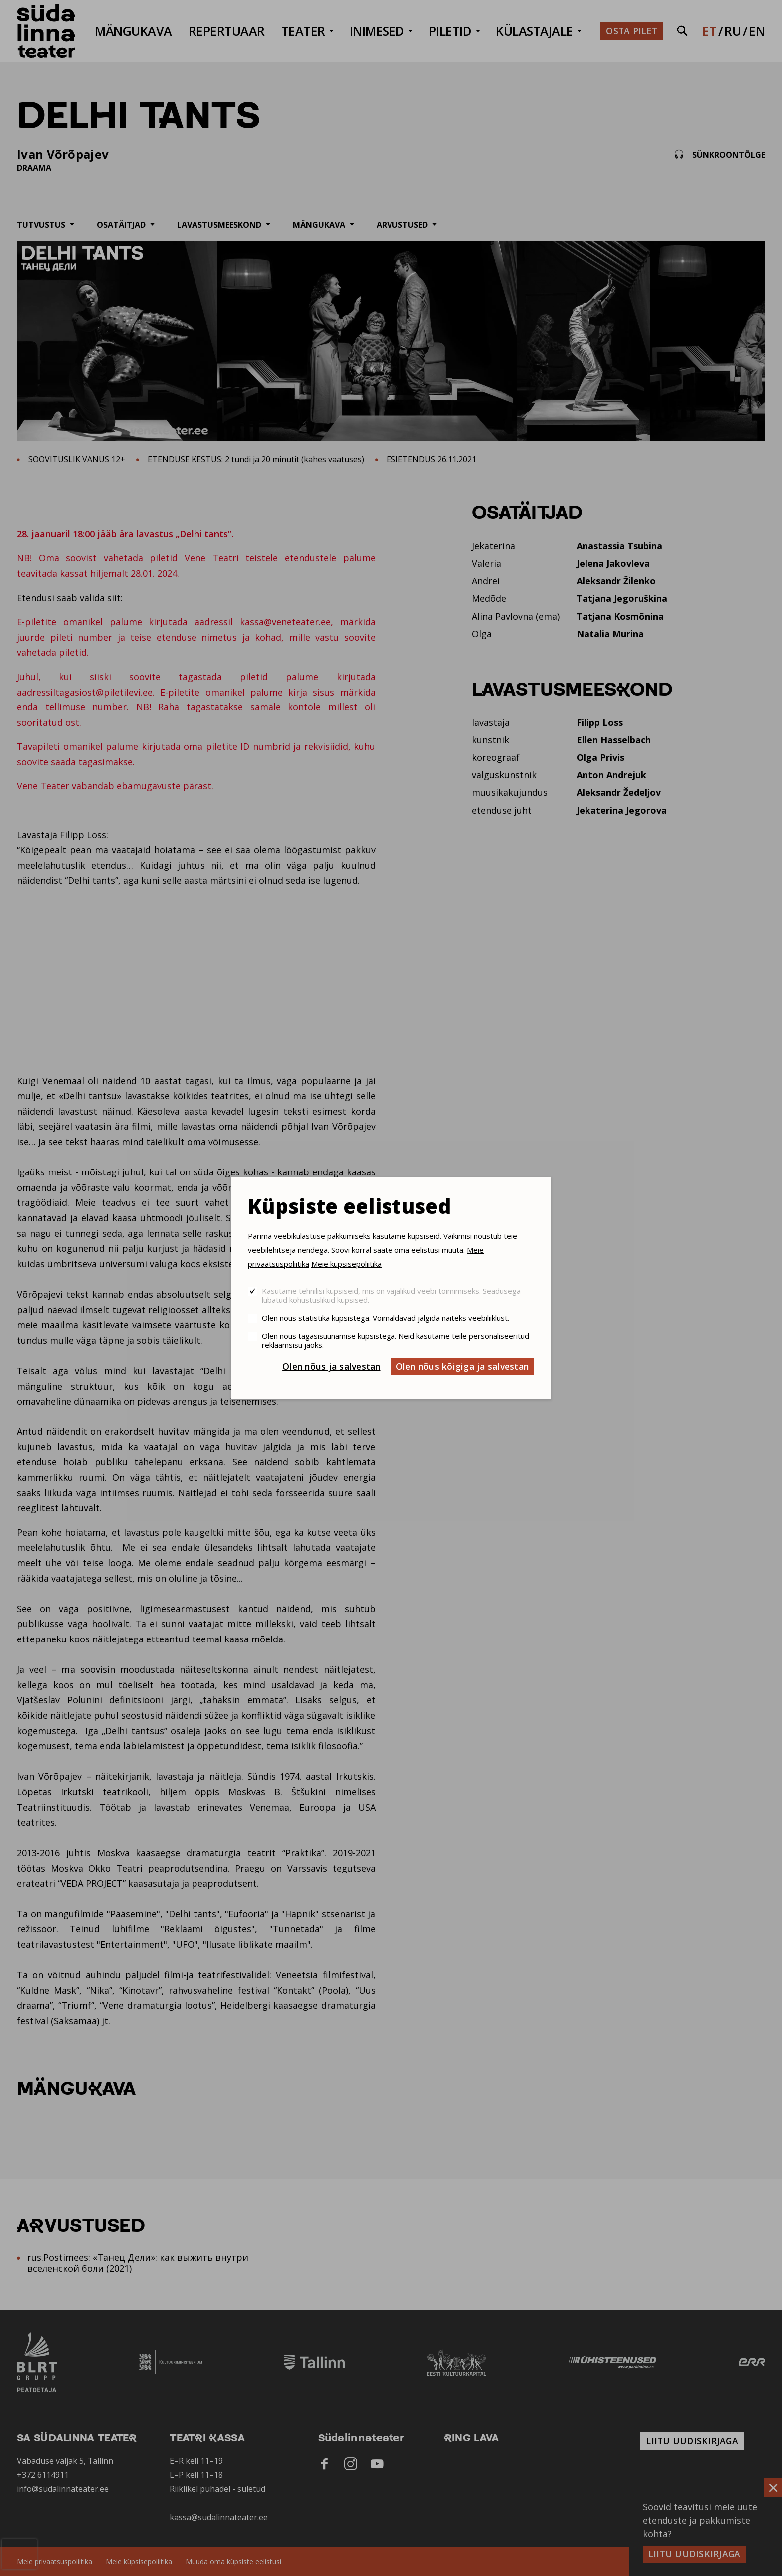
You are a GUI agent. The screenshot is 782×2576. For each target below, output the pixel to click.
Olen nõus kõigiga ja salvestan (462, 1366)
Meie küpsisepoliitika (346, 1264)
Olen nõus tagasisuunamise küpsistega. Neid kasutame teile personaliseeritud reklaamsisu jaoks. (395, 1340)
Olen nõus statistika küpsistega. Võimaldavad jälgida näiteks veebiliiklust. (385, 1317)
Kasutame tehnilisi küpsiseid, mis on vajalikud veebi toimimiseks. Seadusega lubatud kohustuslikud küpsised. (391, 1295)
